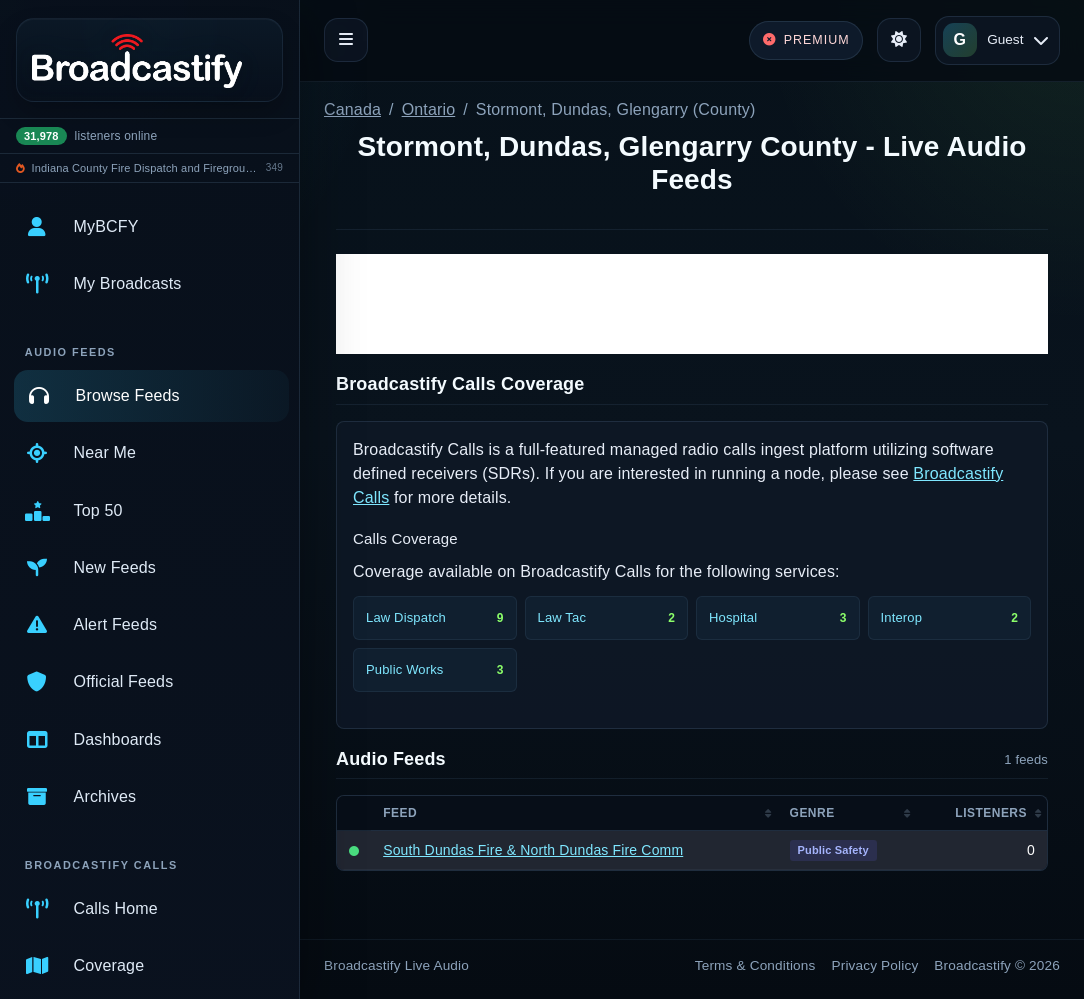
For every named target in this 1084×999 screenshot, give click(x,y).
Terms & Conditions (755, 965)
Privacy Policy (875, 965)
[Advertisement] (692, 304)
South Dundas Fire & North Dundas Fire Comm (533, 850)
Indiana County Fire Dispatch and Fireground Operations (146, 168)
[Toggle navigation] (346, 40)
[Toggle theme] (899, 40)
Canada (352, 109)
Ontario (429, 109)
